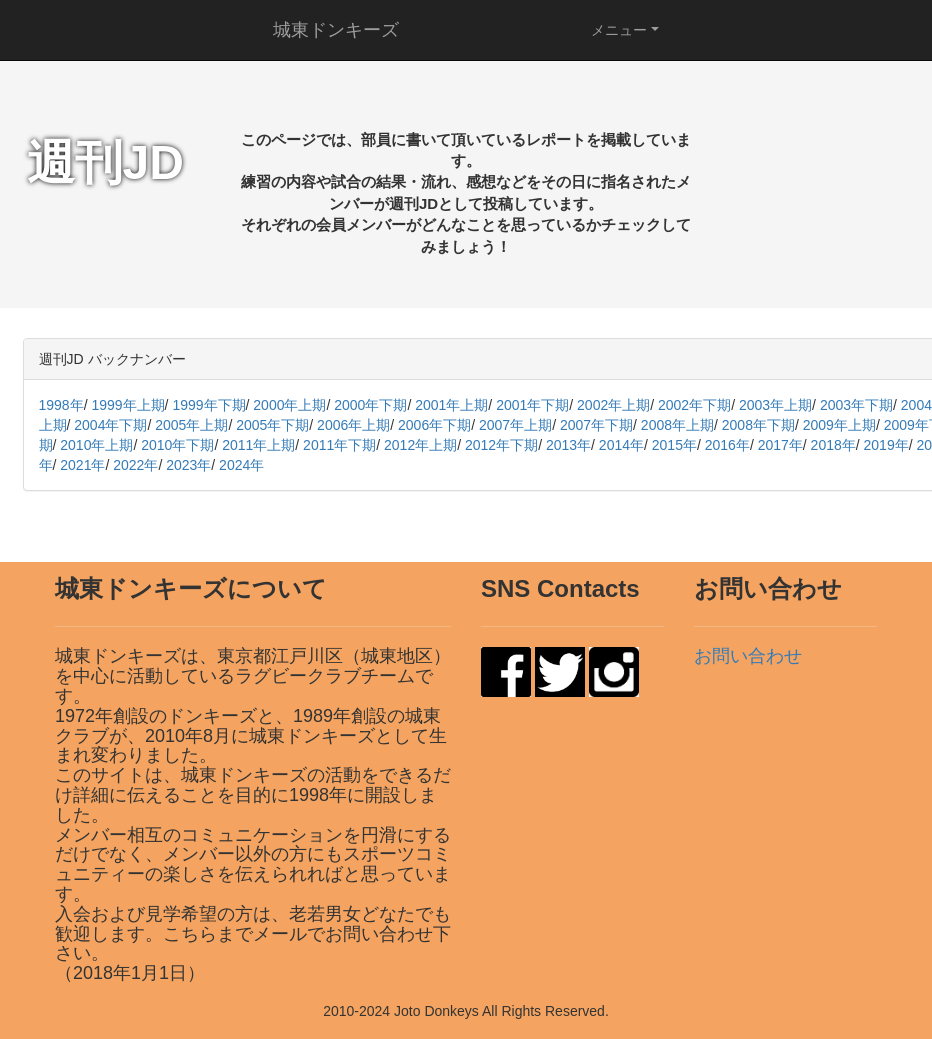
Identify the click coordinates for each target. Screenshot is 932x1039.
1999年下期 (208, 405)
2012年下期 (501, 445)
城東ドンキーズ (336, 30)
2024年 (241, 465)
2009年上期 (839, 425)
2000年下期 (370, 405)
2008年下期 (758, 425)
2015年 (674, 445)
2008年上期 (677, 425)
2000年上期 (289, 405)
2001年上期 (451, 405)
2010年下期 (177, 445)
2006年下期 (434, 425)
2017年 (780, 445)
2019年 (886, 445)
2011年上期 (258, 445)
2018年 (833, 445)
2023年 (188, 465)
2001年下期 (532, 405)
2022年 (135, 465)
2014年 (621, 445)
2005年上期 (191, 425)
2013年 (568, 445)
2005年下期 (272, 425)
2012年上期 (420, 445)
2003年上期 (775, 405)
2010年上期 (96, 445)
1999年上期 (127, 405)
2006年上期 (353, 425)
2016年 (727, 445)
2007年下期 (596, 425)
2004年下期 (110, 425)
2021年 (82, 465)
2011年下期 (339, 445)
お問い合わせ (748, 656)
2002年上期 (613, 405)
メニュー (619, 30)
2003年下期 (856, 405)
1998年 (61, 405)
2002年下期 (694, 405)
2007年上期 (515, 425)
